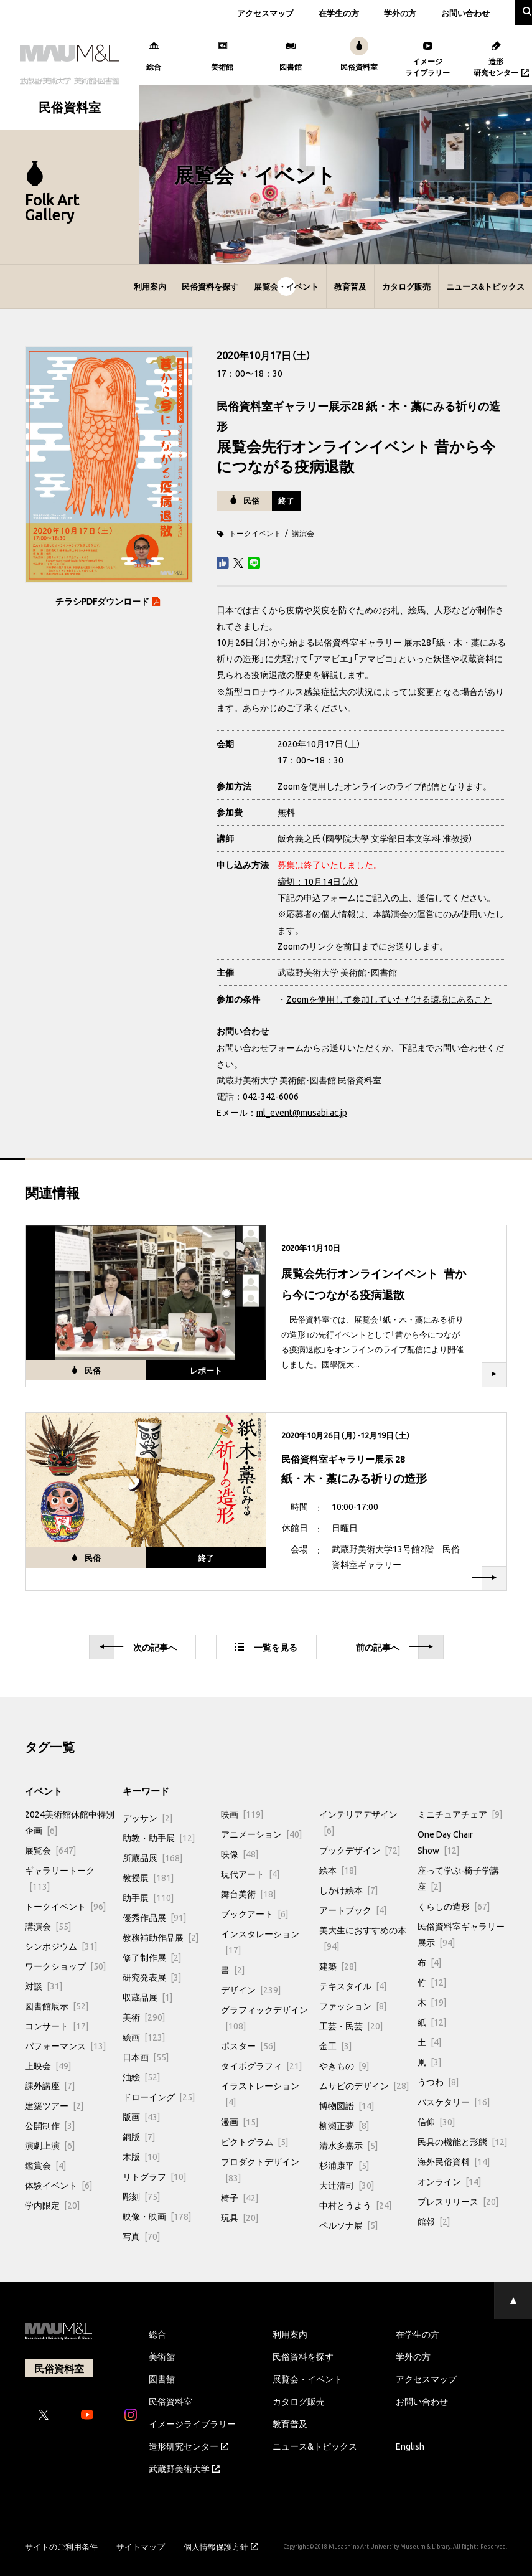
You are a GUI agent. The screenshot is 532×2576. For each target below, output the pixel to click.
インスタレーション (260, 1941)
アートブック (352, 1910)
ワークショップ (65, 1966)
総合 (157, 2334)
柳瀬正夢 (344, 2125)
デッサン (147, 1817)
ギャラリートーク (60, 1878)
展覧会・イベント (286, 286)
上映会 (48, 2065)
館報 (434, 2221)
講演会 (303, 533)
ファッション (352, 2005)
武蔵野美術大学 (184, 2468)
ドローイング (159, 2096)
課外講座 (50, 2085)
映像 (239, 1853)
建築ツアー (54, 2105)
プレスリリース (458, 2201)
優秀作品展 (154, 1917)
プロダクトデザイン (260, 2169)
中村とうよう (355, 2205)
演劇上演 (50, 2145)
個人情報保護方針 (221, 2546)
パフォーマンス (65, 2045)
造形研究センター (188, 2446)
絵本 (338, 1870)
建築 (338, 1966)
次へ (138, 1647)
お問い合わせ (465, 13)
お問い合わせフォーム (260, 1047)
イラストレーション (260, 2093)
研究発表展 (152, 1977)
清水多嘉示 (348, 2145)
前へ (394, 1647)
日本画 (146, 2056)
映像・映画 (157, 2216)
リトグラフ (154, 2176)
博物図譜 (346, 2105)
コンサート (56, 2025)
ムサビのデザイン (364, 2085)
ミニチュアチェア (460, 1814)
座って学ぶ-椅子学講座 (458, 1878)
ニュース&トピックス (485, 286)
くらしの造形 (454, 1906)
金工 (335, 2045)
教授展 (148, 1877)
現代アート (250, 1873)
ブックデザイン (359, 1850)
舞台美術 (248, 1893)
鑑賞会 (45, 2165)
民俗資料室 (170, 2401)
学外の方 (400, 13)
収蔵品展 (147, 1997)
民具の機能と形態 (462, 2141)
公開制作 (50, 2125)
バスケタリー (454, 2101)
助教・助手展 (159, 1837)
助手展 (148, 1897)
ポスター (248, 2045)
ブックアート (254, 1913)
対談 (43, 1985)
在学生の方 (339, 13)
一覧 (266, 1647)
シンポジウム (61, 1946)
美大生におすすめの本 (362, 1937)
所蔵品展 (152, 1857)
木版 (141, 2156)
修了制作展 (152, 1957)
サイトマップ (140, 2546)
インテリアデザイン (358, 1822)
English (410, 2446)
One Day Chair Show (445, 1842)
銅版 (139, 2136)
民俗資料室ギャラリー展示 (461, 1934)
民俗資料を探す (210, 286)
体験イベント (58, 2185)
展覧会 (50, 1850)
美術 (144, 2017)
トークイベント (255, 533)
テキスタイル (352, 1985)
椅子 (239, 2197)
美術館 (162, 2356)
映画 (242, 1814)
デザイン (251, 1989)
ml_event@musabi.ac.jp (301, 1112)
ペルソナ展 (348, 2225)
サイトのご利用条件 (61, 2546)
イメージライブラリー (192, 2423)
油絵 (141, 2076)
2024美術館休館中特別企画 (69, 1822)
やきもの (344, 2065)
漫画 (239, 2121)
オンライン (449, 2181)
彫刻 (141, 2196)
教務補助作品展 (160, 1937)
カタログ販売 (406, 286)
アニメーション (261, 1834)
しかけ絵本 (348, 1890)
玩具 (239, 2217)
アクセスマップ (265, 13)
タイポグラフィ (261, 2065)
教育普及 (350, 286)
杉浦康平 (344, 2165)
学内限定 (52, 2205)
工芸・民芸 (351, 2025)
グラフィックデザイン (264, 2017)
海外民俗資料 (454, 2161)
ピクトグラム (254, 2141)
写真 (141, 2236)
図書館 (162, 2378)
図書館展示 (56, 2005)
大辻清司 (346, 2185)
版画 (141, 2116)
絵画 (144, 2037)
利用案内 (150, 286)
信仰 (436, 2121)
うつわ (438, 2081)
